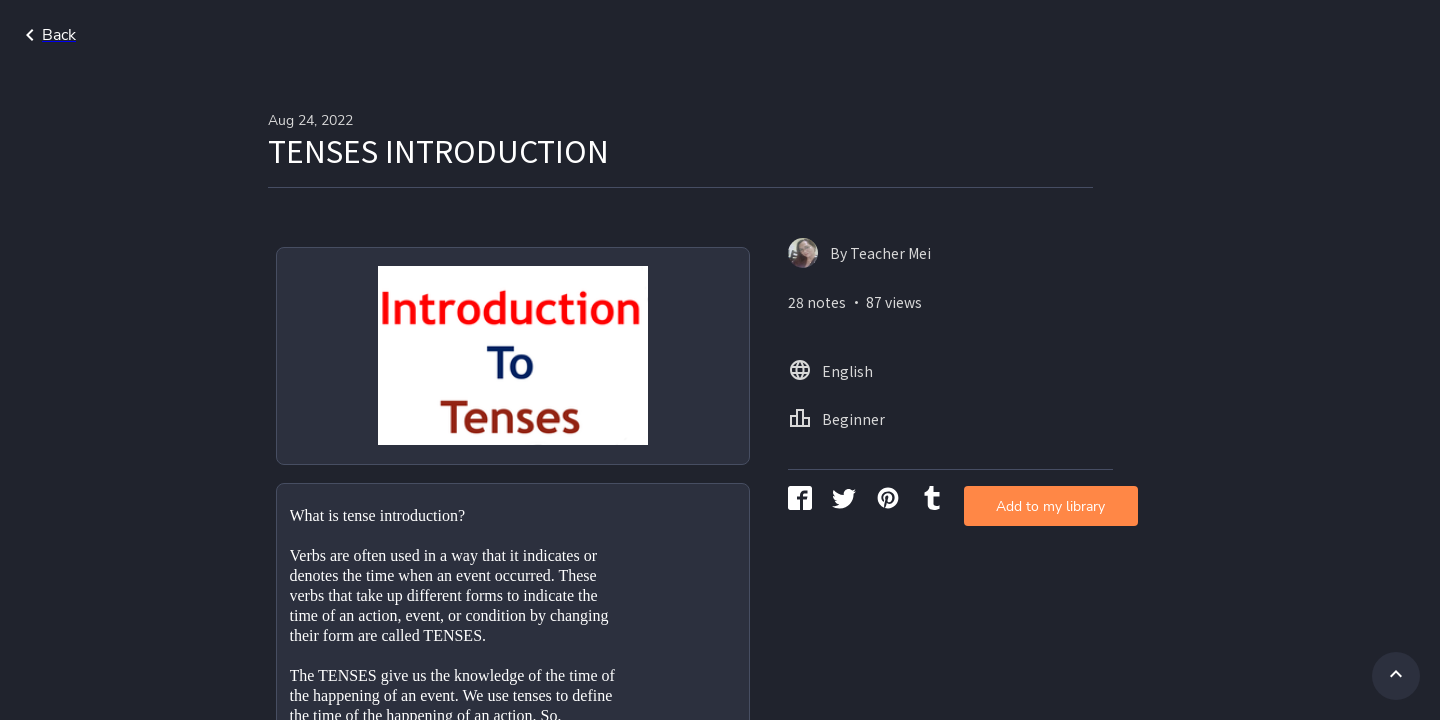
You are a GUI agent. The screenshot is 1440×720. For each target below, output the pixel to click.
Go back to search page (193, 35)
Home (1199, 35)
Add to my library (954, 324)
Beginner (1367, 35)
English (1277, 35)
